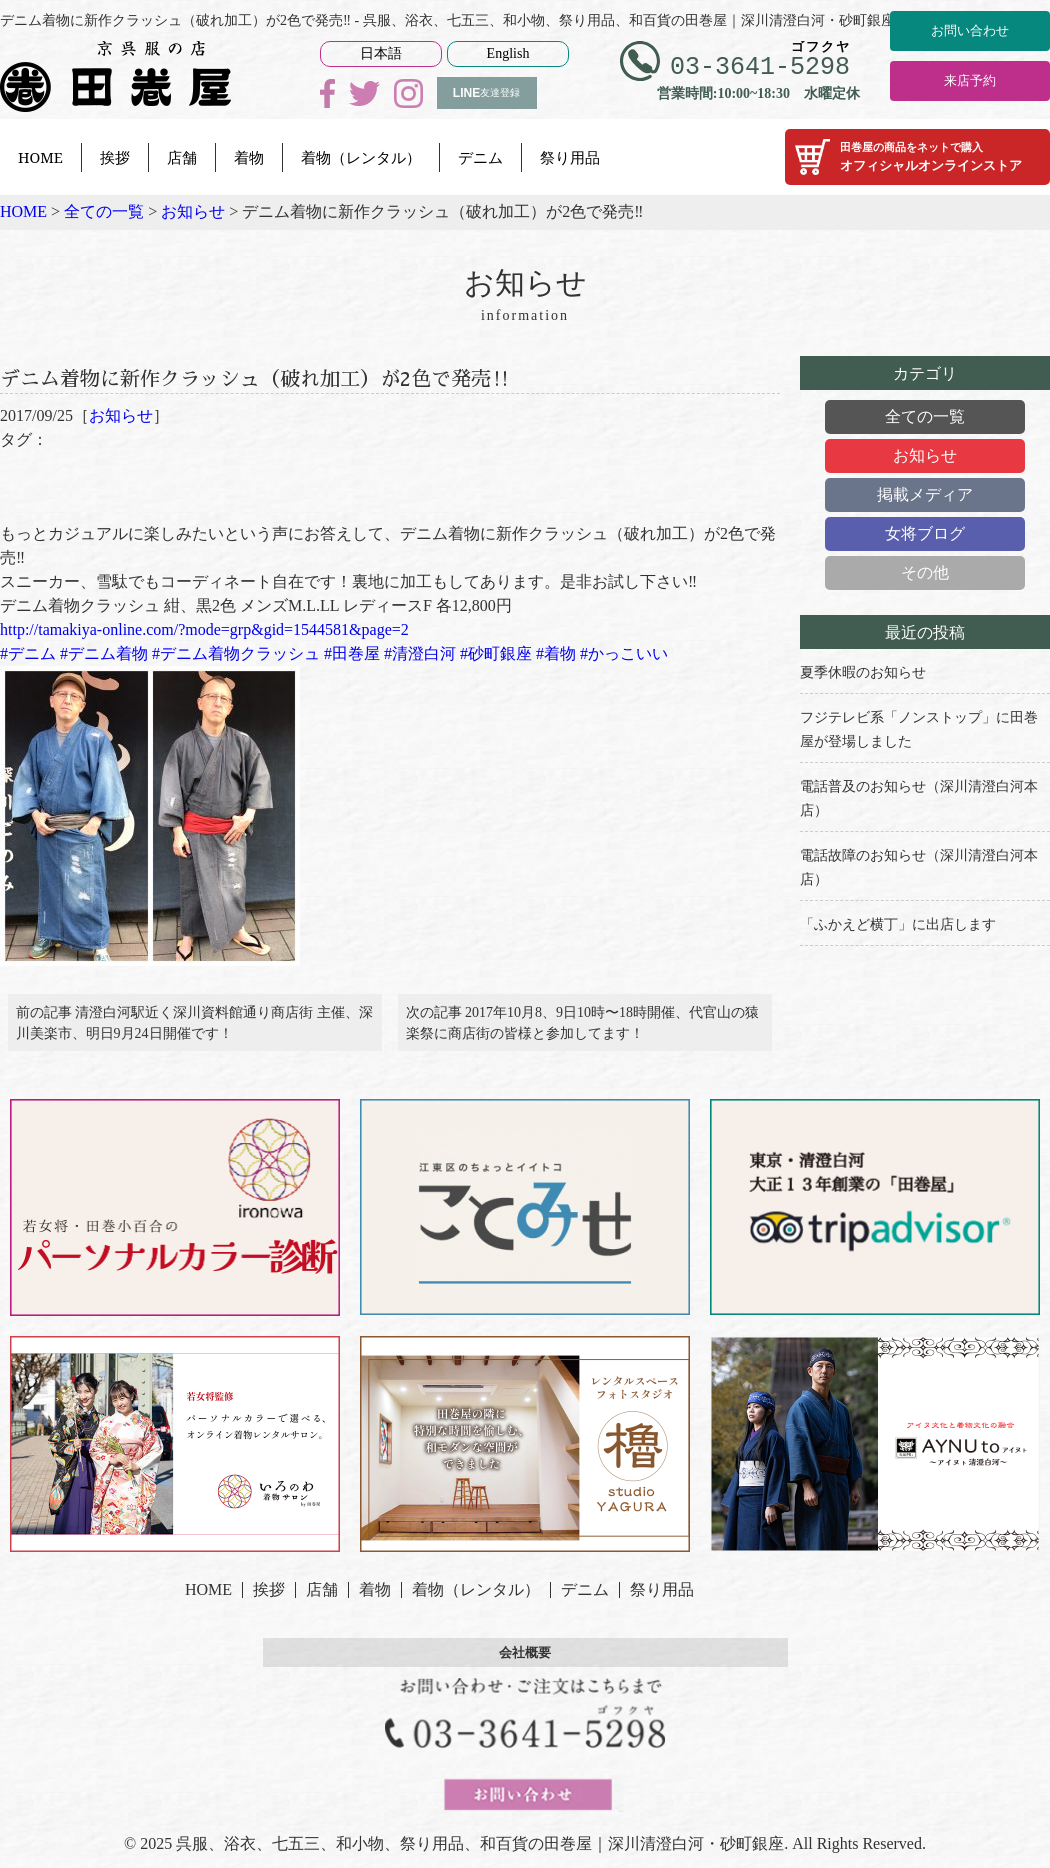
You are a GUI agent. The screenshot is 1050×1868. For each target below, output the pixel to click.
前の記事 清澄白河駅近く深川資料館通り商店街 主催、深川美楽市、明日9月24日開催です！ (194, 1030)
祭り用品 (570, 157)
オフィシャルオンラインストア (917, 157)
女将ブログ (925, 533)
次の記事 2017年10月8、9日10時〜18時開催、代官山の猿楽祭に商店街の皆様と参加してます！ (583, 1030)
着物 (249, 157)
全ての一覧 (925, 416)
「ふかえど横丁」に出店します (898, 924)
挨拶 (115, 157)
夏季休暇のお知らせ (863, 672)
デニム (480, 157)
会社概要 (525, 1667)
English (508, 53)
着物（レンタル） (361, 157)
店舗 (182, 157)
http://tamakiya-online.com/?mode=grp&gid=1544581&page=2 (204, 629)
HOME (40, 157)
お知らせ (121, 415)
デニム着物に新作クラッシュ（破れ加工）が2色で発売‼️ (319, 374)
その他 (925, 572)
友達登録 (486, 93)
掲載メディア (925, 494)
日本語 (381, 53)
